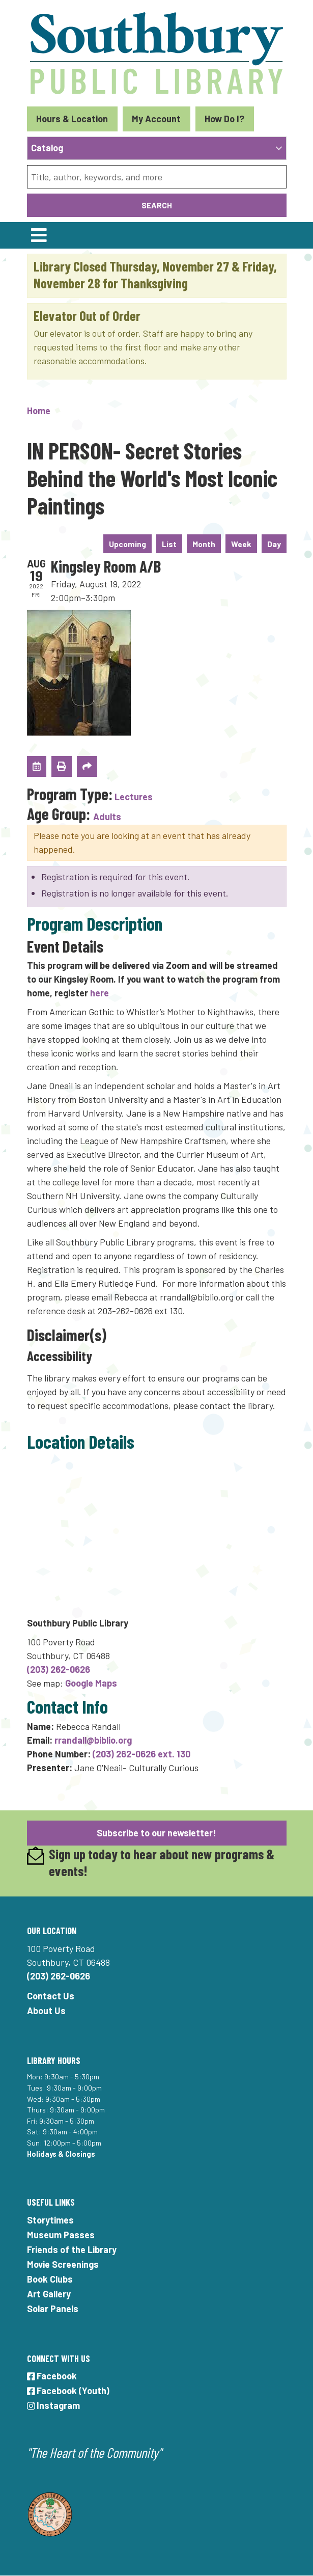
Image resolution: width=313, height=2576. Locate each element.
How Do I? (224, 118)
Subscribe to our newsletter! (156, 1832)
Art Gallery (49, 2293)
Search (156, 205)
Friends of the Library (72, 2249)
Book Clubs (50, 2279)
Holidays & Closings (61, 2154)
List (169, 544)
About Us (46, 2010)
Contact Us (50, 1995)
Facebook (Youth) (68, 2390)
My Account (156, 118)
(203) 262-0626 (58, 1669)
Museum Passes (61, 2234)
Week (241, 544)
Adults (107, 816)
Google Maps (91, 1683)
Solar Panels (52, 2308)
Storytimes (50, 2220)
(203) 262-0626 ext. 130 (141, 1753)
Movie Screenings (63, 2264)
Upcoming (127, 544)
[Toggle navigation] (39, 235)
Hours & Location (72, 118)
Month (203, 544)
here (99, 992)
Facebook (52, 2375)
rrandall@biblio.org (93, 1740)
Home (38, 410)
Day (274, 544)
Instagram (53, 2405)
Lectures (134, 796)
